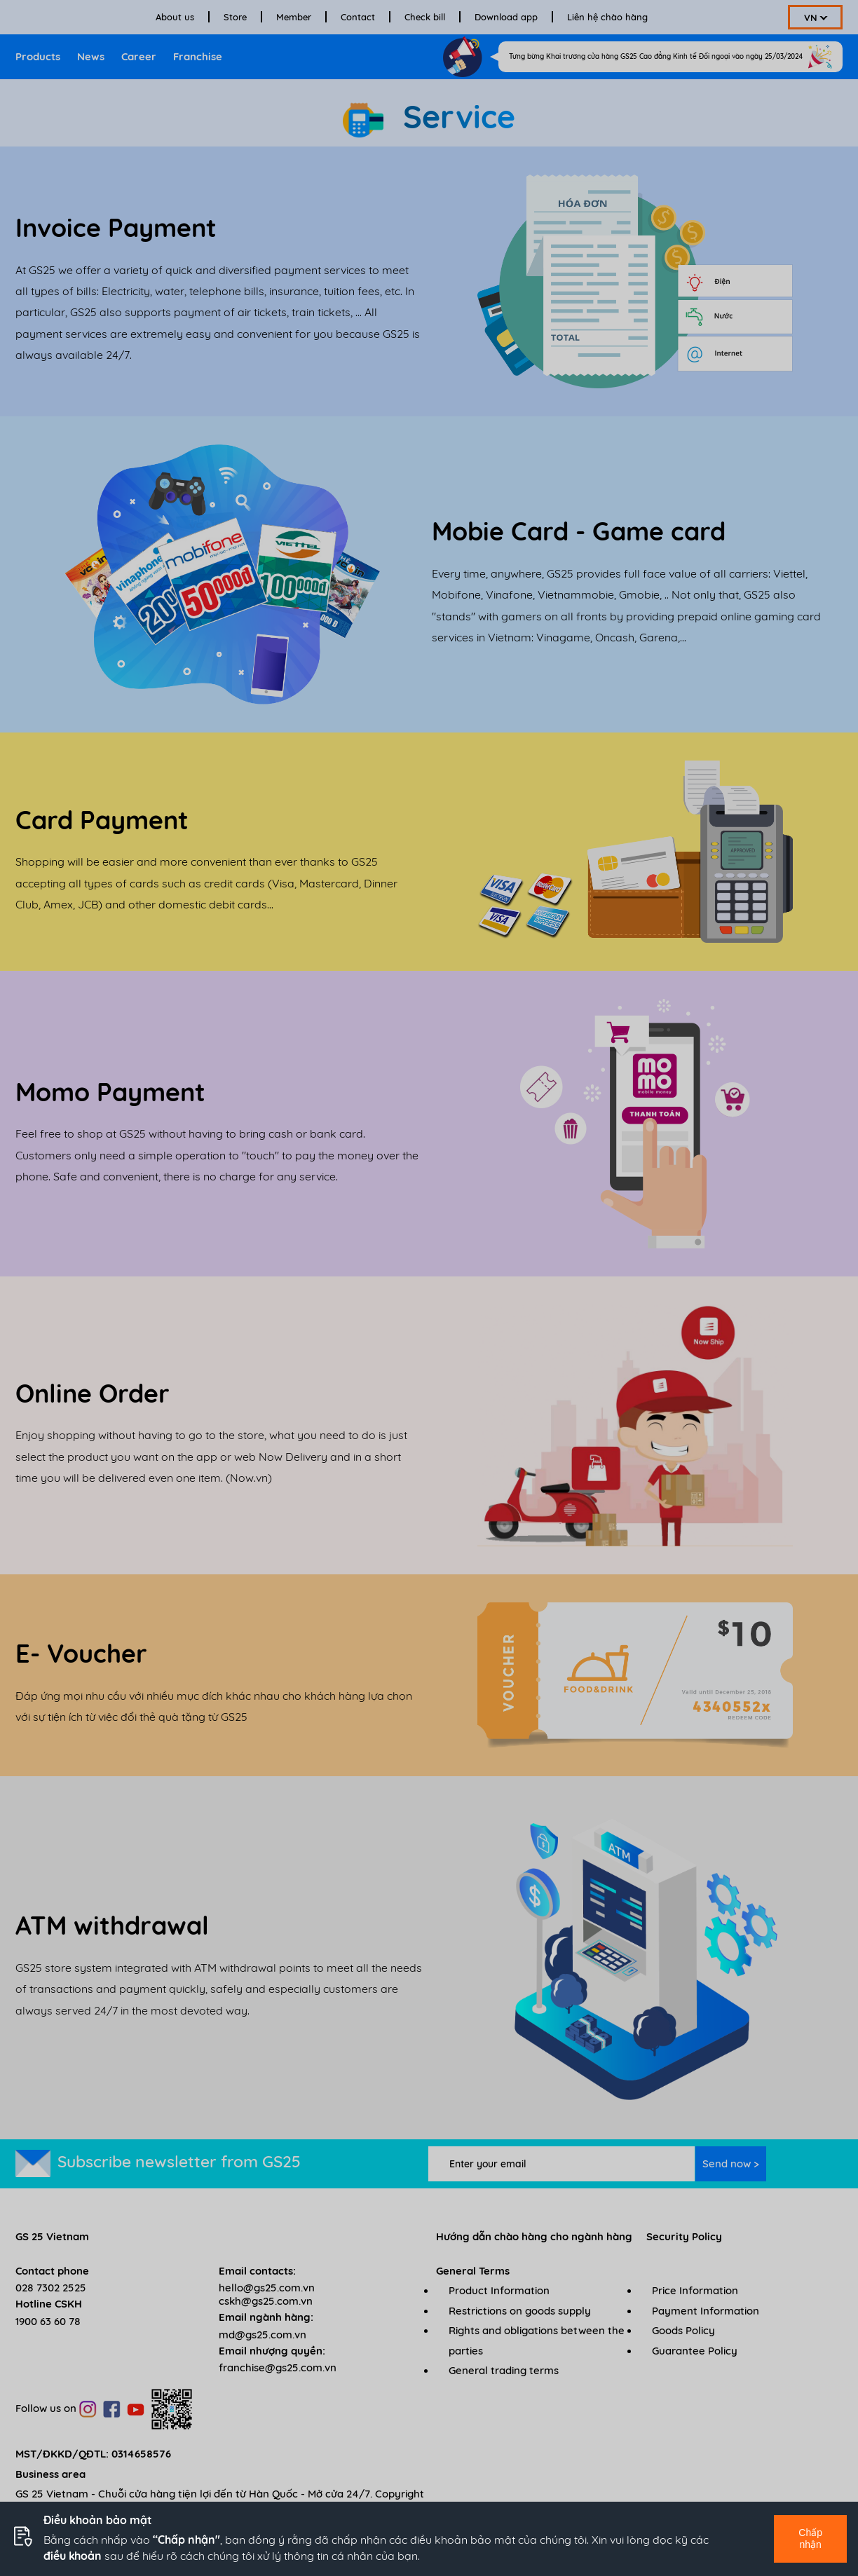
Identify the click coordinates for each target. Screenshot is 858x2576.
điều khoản (72, 2556)
